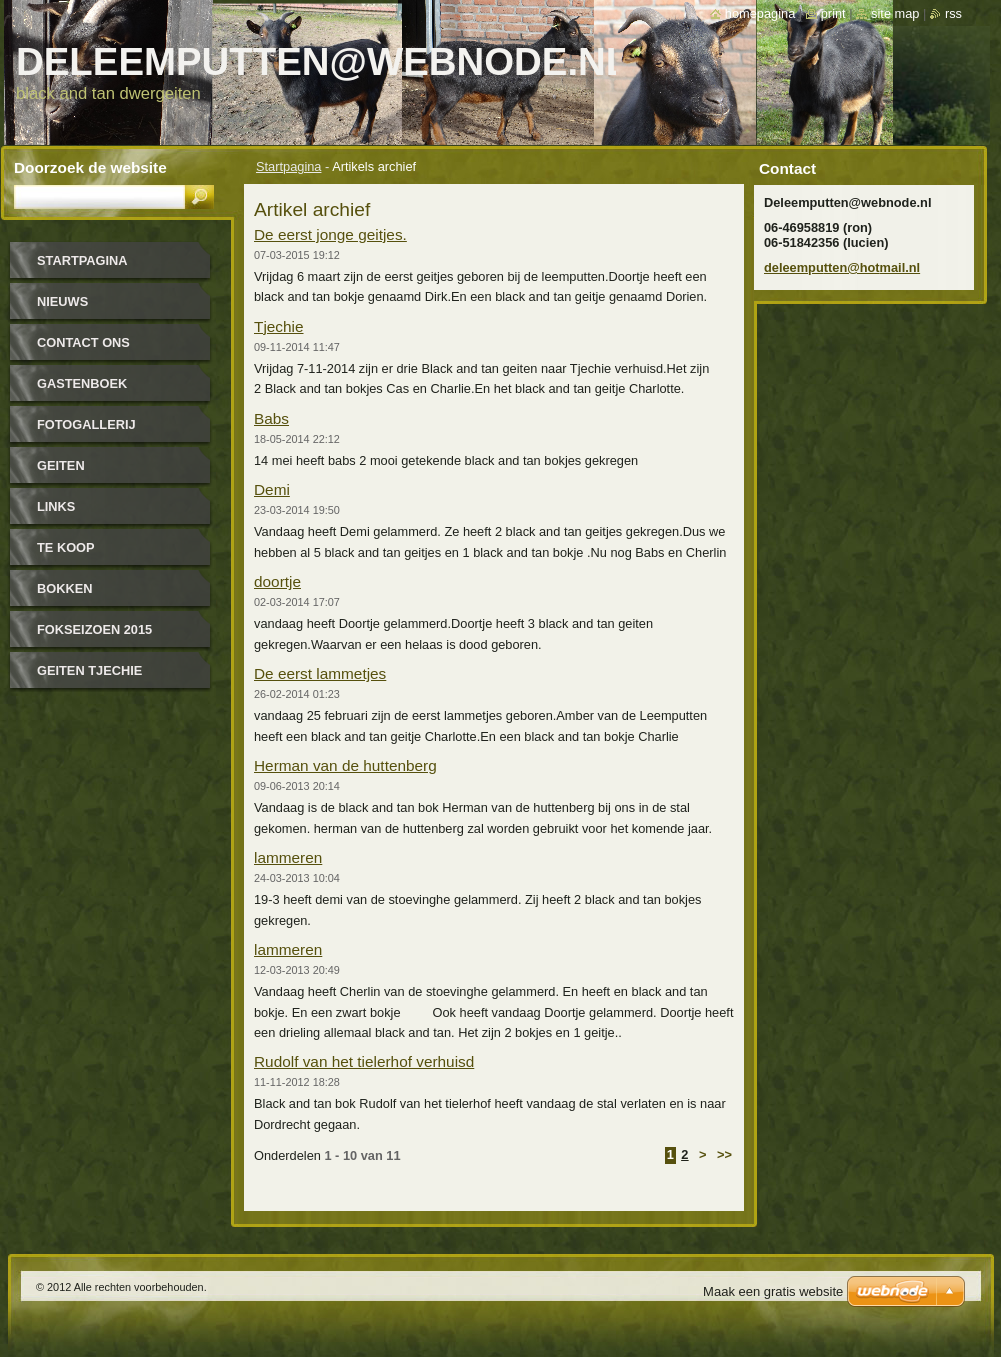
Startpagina (288, 166)
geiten (61, 465)
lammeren (288, 857)
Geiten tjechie (89, 670)
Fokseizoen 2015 (94, 629)
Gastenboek (82, 383)
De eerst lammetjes (320, 673)
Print (833, 13)
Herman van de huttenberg (345, 765)
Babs (271, 418)
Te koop (66, 547)
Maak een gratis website (773, 1291)
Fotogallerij (86, 424)
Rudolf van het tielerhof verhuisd (364, 1061)
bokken (64, 588)
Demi (272, 489)
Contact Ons (83, 342)
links (56, 506)
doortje (277, 581)
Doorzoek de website (90, 167)
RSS (953, 13)
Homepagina (760, 13)
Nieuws (62, 301)
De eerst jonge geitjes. (330, 234)
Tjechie (279, 326)
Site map (895, 13)
